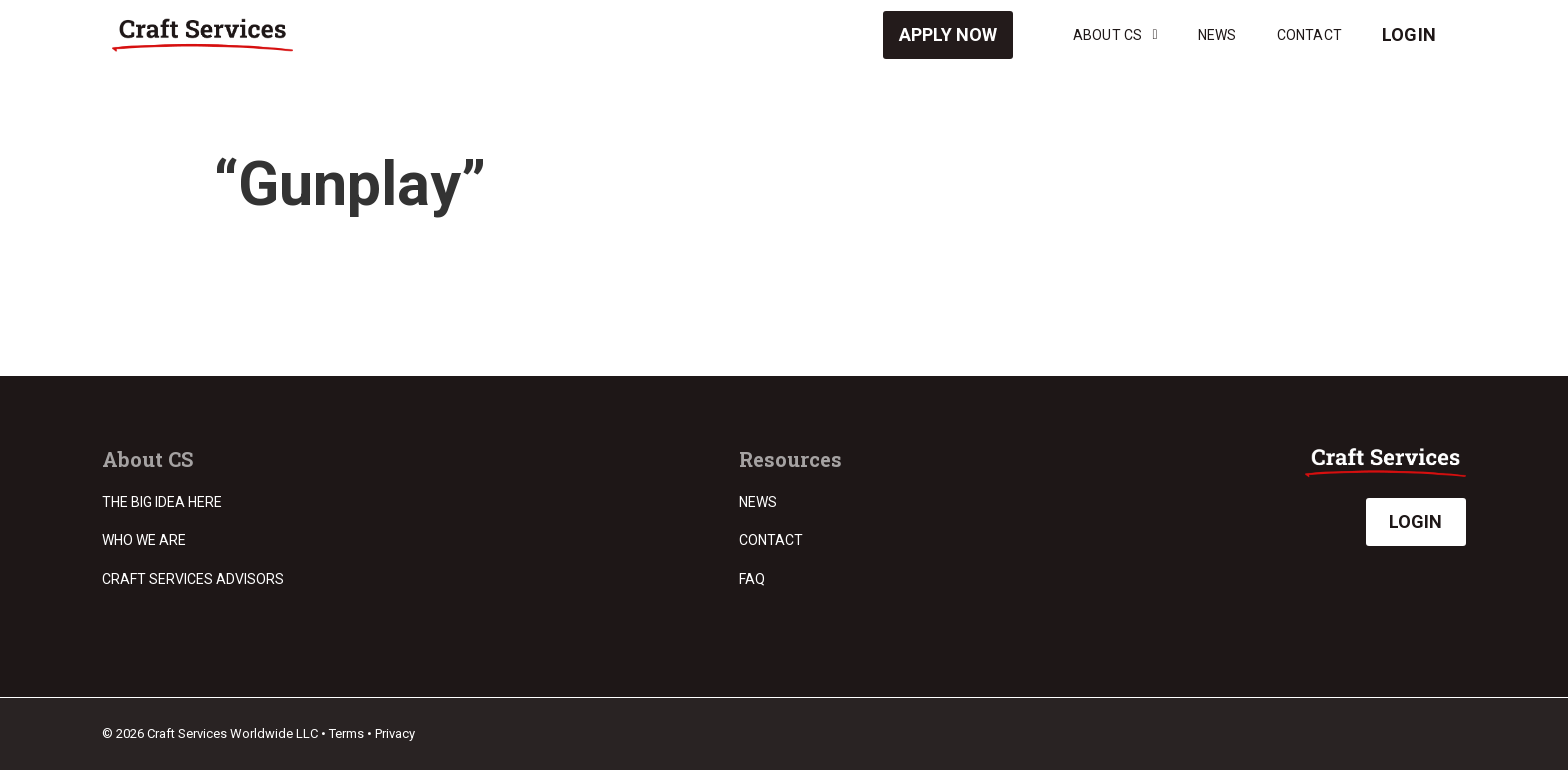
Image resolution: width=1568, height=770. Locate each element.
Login (1409, 34)
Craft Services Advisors (193, 579)
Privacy (395, 733)
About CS (1115, 35)
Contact (1309, 35)
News (1217, 35)
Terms (346, 733)
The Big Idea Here (162, 502)
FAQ (752, 579)
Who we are (144, 540)
